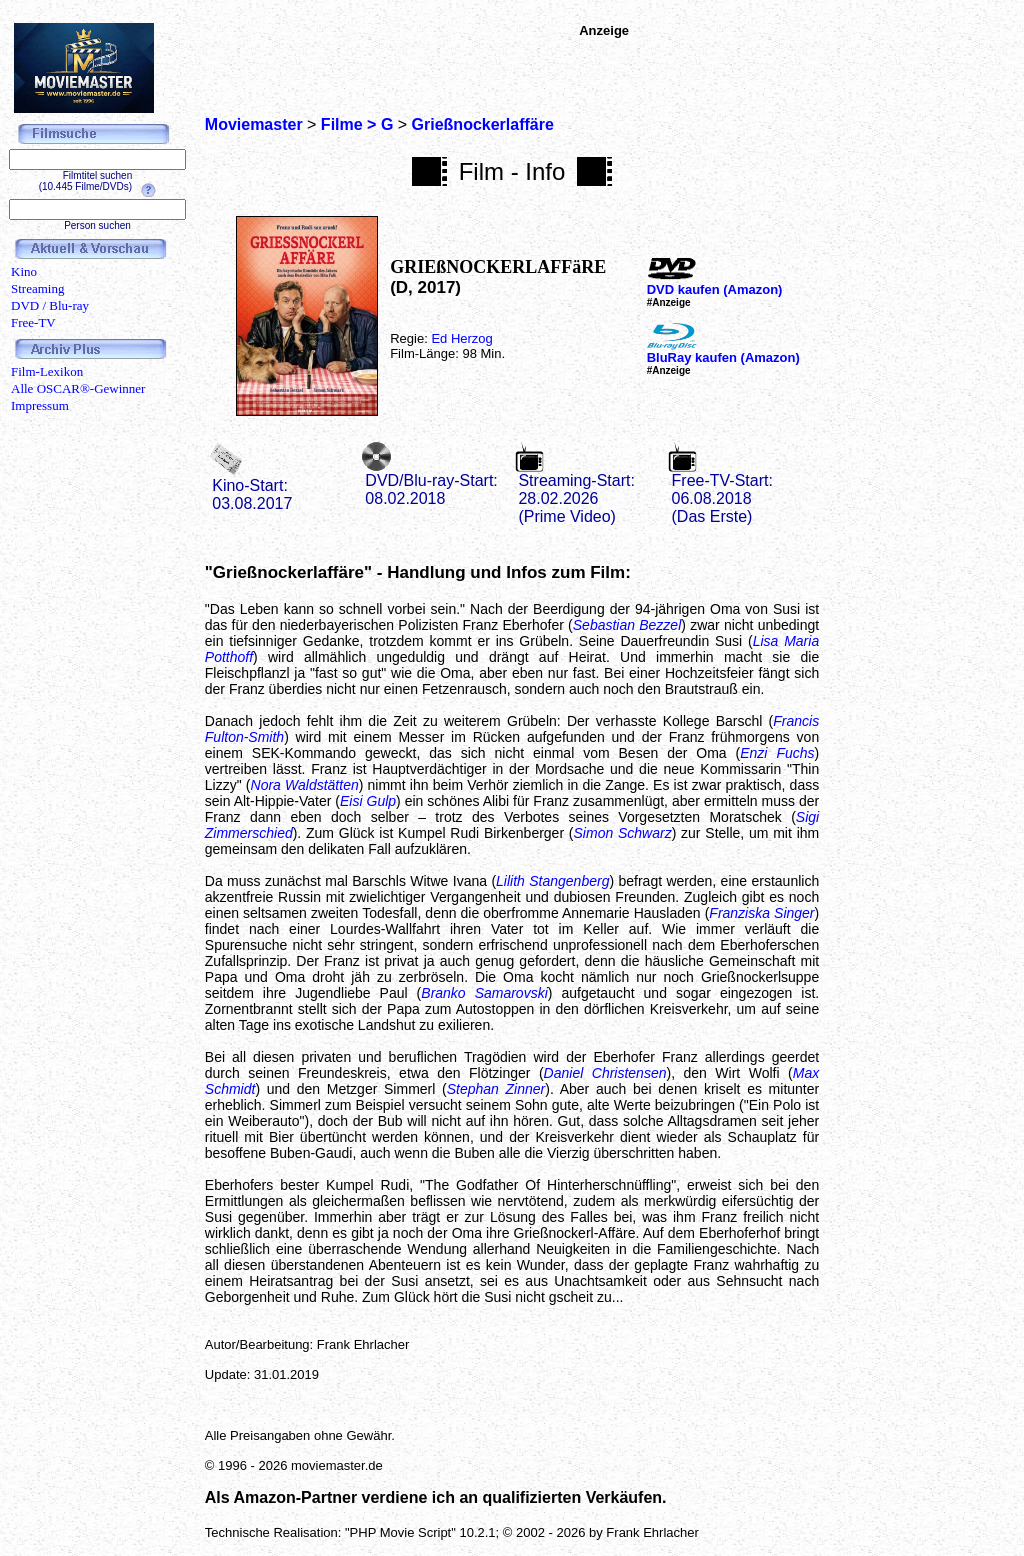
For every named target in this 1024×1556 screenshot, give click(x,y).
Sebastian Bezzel (627, 625)
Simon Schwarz (623, 833)
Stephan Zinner (496, 1089)
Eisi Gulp (368, 801)
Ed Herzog (461, 338)
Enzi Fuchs (777, 753)
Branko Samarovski (484, 993)
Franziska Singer (761, 913)
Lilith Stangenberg (552, 881)
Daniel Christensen (605, 1073)
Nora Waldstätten (305, 785)
